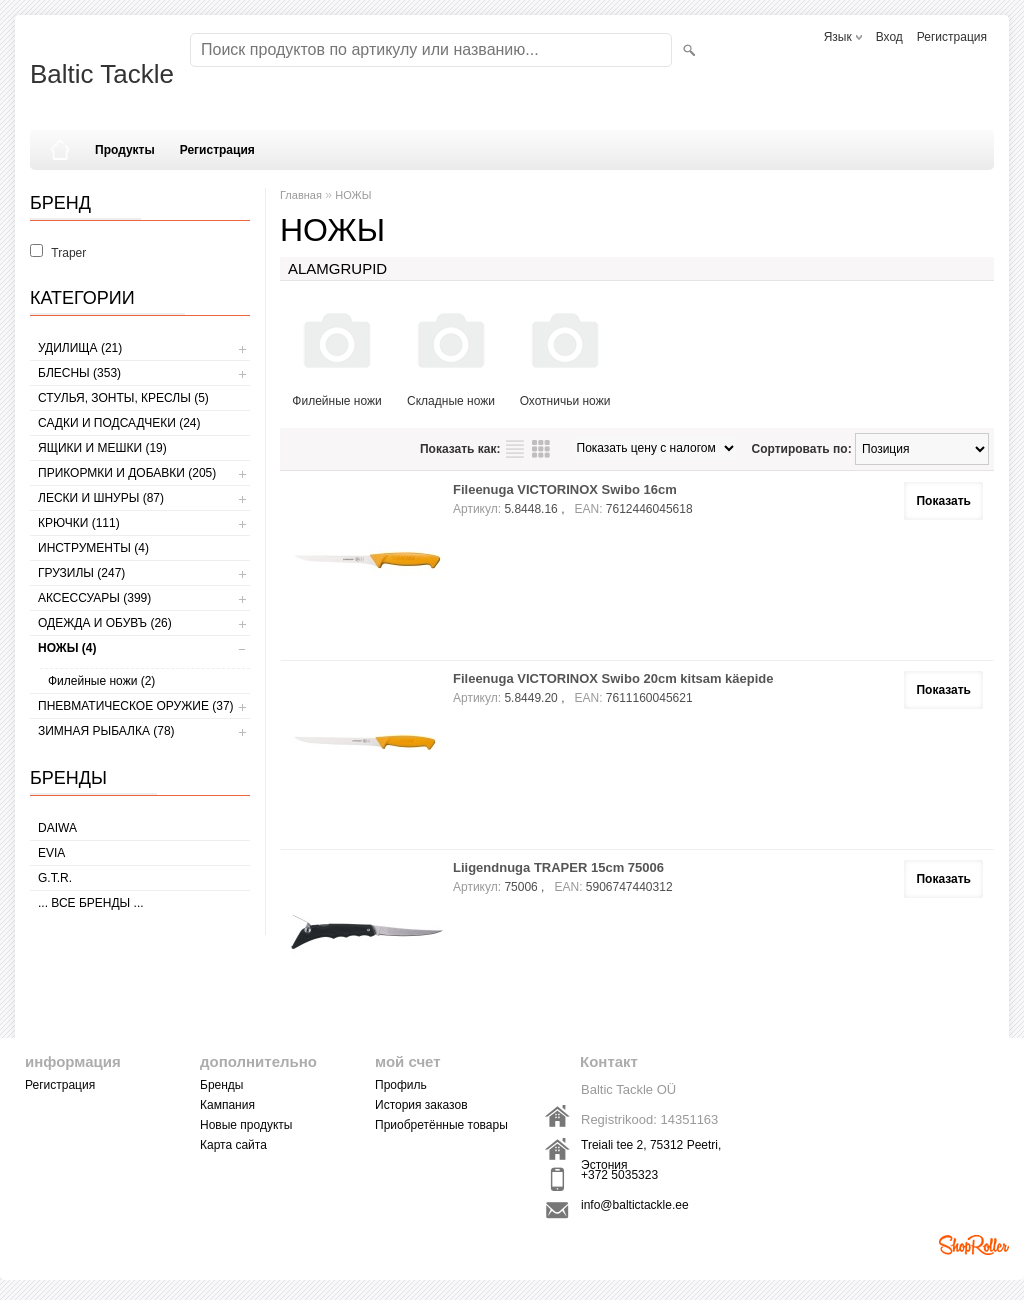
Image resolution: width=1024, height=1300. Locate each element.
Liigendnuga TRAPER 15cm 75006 (558, 867)
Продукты (125, 150)
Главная (301, 195)
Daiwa (57, 828)
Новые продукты (246, 1125)
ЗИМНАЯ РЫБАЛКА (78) (106, 731)
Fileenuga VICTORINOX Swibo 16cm (565, 489)
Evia (51, 853)
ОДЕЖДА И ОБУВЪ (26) (105, 623)
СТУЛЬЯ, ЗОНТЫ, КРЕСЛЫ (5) (123, 398)
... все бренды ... (91, 903)
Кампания (227, 1105)
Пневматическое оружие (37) (136, 706)
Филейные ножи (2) (101, 681)
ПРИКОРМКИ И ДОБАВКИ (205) (127, 473)
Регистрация (952, 37)
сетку (541, 449)
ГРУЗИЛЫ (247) (81, 573)
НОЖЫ (353, 195)
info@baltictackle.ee (635, 1205)
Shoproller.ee (974, 1245)
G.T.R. (55, 878)
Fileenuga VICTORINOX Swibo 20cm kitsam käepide (613, 678)
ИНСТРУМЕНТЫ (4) (93, 548)
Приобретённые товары (441, 1125)
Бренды (221, 1085)
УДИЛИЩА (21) (80, 348)
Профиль (401, 1085)
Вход (889, 37)
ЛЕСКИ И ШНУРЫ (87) (101, 498)
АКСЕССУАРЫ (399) (94, 598)
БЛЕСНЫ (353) (79, 373)
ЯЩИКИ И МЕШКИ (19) (102, 448)
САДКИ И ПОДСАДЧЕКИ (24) (119, 423)
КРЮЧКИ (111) (79, 523)
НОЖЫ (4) (67, 648)
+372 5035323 (619, 1175)
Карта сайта (233, 1145)
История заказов (421, 1105)
